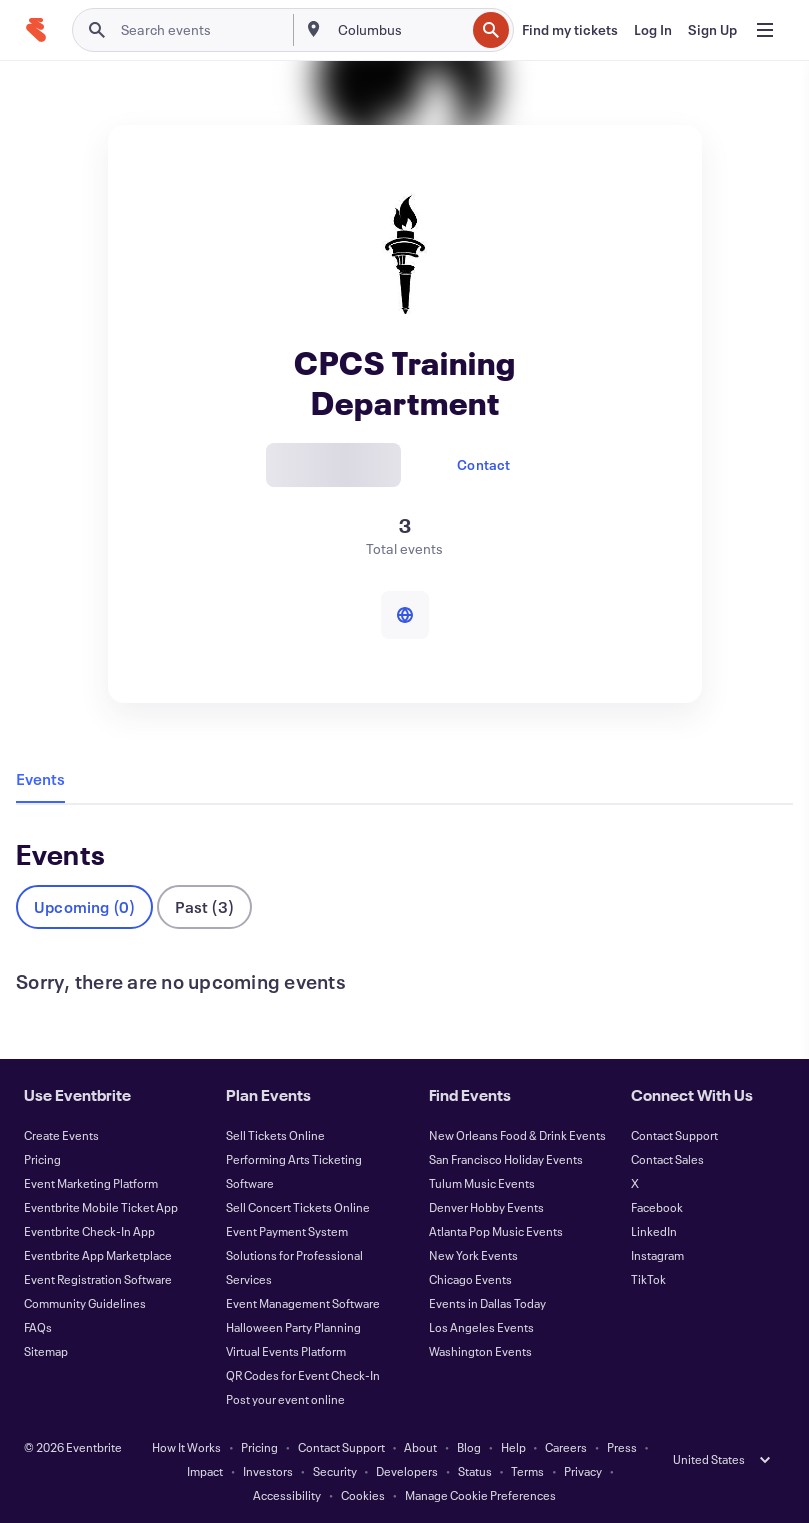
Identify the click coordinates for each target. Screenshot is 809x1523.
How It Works (186, 1447)
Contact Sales (667, 1159)
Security (335, 1471)
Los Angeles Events (481, 1327)
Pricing (42, 1159)
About (420, 1447)
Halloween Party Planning (293, 1327)
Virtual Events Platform (286, 1351)
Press (622, 1447)
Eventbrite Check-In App (89, 1231)
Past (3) (204, 906)
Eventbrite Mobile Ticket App (101, 1207)
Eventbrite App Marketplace (98, 1255)
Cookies (363, 1495)
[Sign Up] (712, 30)
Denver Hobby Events (486, 1207)
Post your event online (285, 1399)
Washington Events (480, 1351)
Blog (469, 1447)
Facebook (657, 1207)
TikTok (648, 1279)
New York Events (473, 1255)
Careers (566, 1447)
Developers (407, 1471)
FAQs (38, 1327)
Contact (483, 464)
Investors (268, 1471)
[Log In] (653, 30)
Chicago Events (470, 1279)
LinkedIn (654, 1231)
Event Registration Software (98, 1279)
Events (40, 778)
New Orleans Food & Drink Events (517, 1135)
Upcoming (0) (84, 906)
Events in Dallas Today (487, 1303)
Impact (205, 1471)
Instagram (657, 1255)
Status (475, 1471)
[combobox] (399, 30)
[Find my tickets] (570, 30)
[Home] (36, 30)
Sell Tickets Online (275, 1135)
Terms (527, 1471)
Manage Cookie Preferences (480, 1495)
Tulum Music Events (482, 1183)
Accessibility (287, 1495)
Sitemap (46, 1351)
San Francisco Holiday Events (506, 1159)
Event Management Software (303, 1303)
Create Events (61, 1135)
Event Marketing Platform (91, 1183)
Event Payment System (287, 1231)
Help (513, 1447)
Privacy (583, 1471)
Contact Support (674, 1135)
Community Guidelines (85, 1303)
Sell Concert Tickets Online (298, 1207)
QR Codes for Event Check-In (303, 1375)
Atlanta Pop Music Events (496, 1231)
